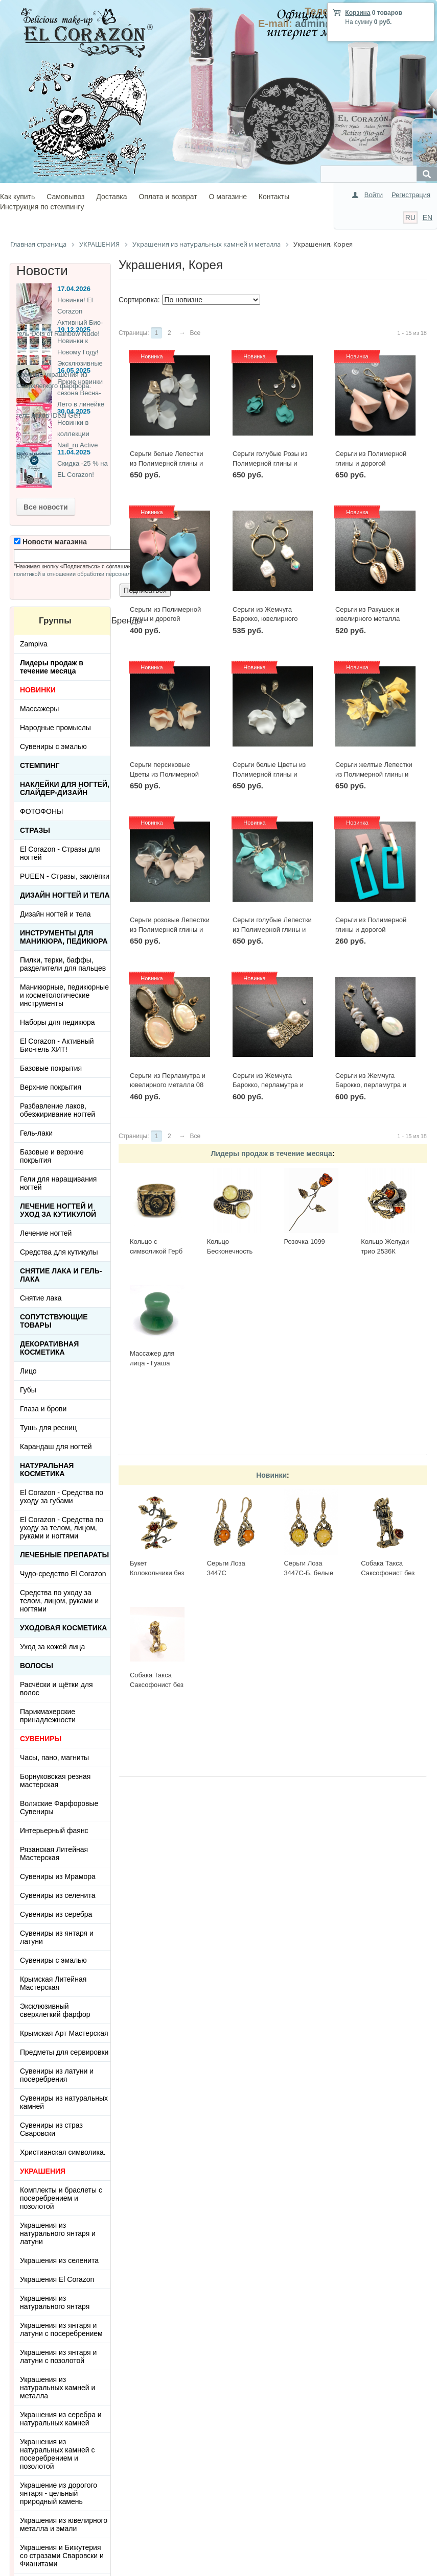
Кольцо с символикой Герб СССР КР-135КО (156, 1251)
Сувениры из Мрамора (58, 1876)
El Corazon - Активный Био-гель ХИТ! (57, 1045)
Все (195, 332)
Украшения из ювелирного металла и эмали (63, 2524)
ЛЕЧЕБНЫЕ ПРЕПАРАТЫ (64, 1555)
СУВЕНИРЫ (40, 1739)
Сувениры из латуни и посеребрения (57, 2075)
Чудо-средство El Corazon (63, 1574)
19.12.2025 (73, 329)
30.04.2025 (73, 411)
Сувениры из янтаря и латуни (57, 1937)
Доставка (111, 196)
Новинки (271, 1475)
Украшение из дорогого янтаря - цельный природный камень (58, 2493)
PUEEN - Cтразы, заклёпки (64, 876)
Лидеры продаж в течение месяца (271, 1153)
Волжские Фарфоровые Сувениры (59, 1807)
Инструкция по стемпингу (42, 207)
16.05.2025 (73, 370)
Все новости (46, 507)
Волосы (36, 1666)
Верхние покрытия (50, 1087)
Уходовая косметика (63, 1628)
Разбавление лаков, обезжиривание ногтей (57, 1110)
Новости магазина (50, 542)
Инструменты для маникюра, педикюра (64, 937)
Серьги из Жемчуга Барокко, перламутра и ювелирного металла (370, 1085)
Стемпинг (40, 765)
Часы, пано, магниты (54, 1757)
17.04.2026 (73, 289)
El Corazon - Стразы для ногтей (60, 853)
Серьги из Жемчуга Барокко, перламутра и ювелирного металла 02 (269, 1085)
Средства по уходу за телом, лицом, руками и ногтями (59, 1600)
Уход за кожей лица (52, 1647)
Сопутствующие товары (54, 1321)
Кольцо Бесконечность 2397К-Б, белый (231, 1251)
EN (427, 217)
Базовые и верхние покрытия (52, 1156)
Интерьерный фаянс (54, 1830)
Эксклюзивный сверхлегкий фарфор (55, 2010)
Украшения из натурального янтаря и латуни (58, 2233)
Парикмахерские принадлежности (48, 1715)
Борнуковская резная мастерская (55, 1780)
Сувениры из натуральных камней (64, 2102)
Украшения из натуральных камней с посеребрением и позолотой (57, 2454)
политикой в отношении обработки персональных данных (89, 574)
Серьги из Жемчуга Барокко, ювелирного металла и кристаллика (269, 619)
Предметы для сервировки (64, 2052)
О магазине (228, 196)
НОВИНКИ (38, 690)
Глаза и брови (43, 1409)
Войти (373, 195)
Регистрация (411, 195)
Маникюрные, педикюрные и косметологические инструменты (64, 995)
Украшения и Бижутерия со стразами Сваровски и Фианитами (62, 2555)
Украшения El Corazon (57, 2279)
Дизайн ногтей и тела (65, 895)
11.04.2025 (73, 452)
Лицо (28, 1371)
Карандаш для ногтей (56, 1446)
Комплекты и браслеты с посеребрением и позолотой (61, 2198)
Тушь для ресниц (48, 1428)
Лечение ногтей (46, 1233)
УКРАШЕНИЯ (42, 2171)
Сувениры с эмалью (53, 746)
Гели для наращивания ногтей (58, 1183)
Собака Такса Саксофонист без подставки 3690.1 (388, 1572)
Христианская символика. (63, 2152)
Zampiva (34, 644)
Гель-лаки (36, 1133)
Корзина (357, 12)
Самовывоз (65, 196)
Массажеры (39, 709)
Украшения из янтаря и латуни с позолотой (58, 2356)
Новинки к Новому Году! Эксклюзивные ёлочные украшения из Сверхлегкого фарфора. (59, 363)
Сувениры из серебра (56, 1914)
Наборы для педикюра (57, 1022)
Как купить (17, 196)
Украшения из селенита (59, 2260)
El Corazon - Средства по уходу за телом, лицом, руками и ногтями (61, 1527)
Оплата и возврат (168, 196)
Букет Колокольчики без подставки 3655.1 (157, 1572)
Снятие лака (41, 1298)
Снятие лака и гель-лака (61, 1275)
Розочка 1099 (304, 1241)
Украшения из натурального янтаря (54, 2302)
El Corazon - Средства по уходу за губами (61, 1496)
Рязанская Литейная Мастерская (54, 1853)
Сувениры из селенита (57, 1895)
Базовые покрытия (51, 1068)
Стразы (35, 830)
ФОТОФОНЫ (41, 811)
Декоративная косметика (49, 1348)
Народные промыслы (55, 728)
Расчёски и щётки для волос (56, 1688)
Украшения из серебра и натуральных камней (61, 2419)
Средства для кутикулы (59, 1252)
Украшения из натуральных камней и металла (57, 2387)
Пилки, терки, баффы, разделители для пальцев (63, 964)
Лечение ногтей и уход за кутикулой (58, 1210)
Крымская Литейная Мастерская (53, 1983)
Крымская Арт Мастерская (64, 2033)
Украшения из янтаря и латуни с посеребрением (61, 2329)
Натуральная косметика (47, 1469)
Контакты (274, 196)
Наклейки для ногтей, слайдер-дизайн (64, 788)
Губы (28, 1390)
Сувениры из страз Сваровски (51, 2129)
